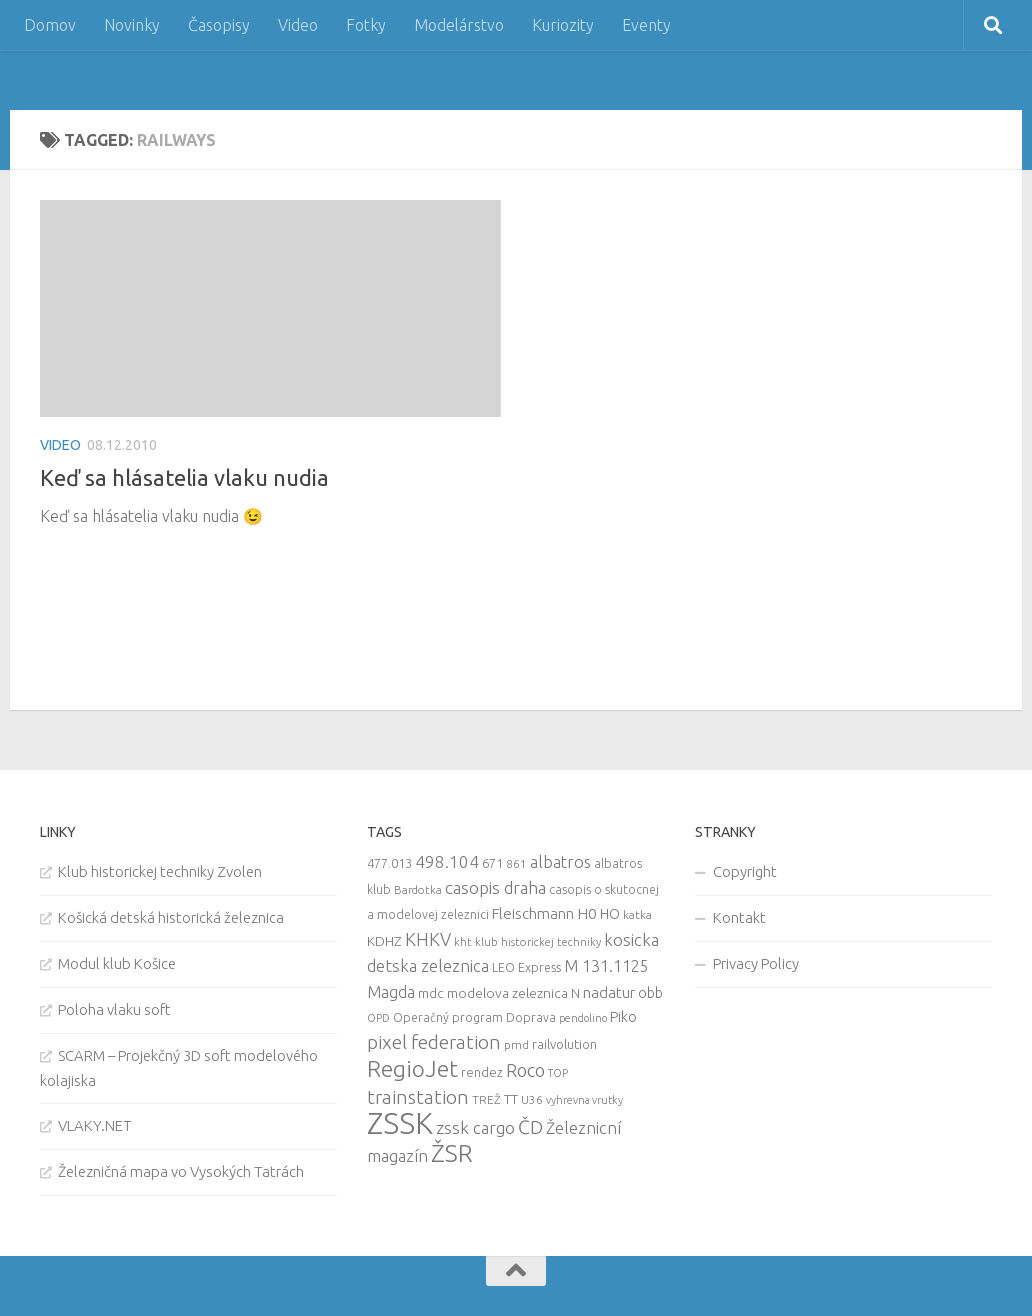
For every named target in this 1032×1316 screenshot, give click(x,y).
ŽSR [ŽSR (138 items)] (452, 1153)
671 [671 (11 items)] (492, 863)
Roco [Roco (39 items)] (525, 1070)
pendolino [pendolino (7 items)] (583, 1018)
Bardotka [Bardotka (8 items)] (418, 890)
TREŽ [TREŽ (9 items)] (486, 1099)
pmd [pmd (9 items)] (516, 1044)
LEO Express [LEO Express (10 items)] (526, 967)
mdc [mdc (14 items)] (431, 993)
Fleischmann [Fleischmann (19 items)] (533, 913)
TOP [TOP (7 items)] (558, 1073)
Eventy (646, 25)
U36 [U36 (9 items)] (532, 1099)
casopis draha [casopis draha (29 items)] (495, 887)
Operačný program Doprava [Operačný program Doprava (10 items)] (474, 1017)
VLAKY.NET (95, 1125)
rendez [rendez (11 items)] (482, 1072)
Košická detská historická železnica (171, 917)
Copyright (745, 871)
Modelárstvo (459, 25)
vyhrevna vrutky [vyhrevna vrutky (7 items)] (584, 1100)
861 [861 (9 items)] (516, 863)
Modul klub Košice (117, 963)
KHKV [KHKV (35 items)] (428, 939)
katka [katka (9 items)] (637, 914)
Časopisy (219, 25)
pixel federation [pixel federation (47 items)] (434, 1042)
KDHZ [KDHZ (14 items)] (384, 941)
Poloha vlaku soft (114, 1009)
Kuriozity (563, 25)
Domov (50, 25)
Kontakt (739, 917)
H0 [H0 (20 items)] (587, 913)
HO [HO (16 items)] (610, 914)
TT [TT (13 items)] (511, 1099)
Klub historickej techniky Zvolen (160, 871)
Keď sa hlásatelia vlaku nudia (184, 477)
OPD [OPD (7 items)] (378, 1018)
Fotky (366, 25)
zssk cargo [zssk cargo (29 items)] (475, 1127)
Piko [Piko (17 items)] (623, 1016)
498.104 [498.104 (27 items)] (447, 861)
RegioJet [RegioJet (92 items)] (412, 1068)
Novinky (132, 25)
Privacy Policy (756, 963)
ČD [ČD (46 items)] (530, 1127)
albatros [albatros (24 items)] (560, 862)
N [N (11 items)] (575, 993)
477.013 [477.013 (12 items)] (389, 863)
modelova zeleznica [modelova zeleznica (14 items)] (507, 993)
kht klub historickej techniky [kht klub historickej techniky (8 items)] (527, 942)
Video (298, 25)
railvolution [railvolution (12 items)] (564, 1044)
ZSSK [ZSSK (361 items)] (400, 1123)
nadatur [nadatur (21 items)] (609, 992)
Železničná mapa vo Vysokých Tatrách (181, 1171)
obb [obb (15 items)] (650, 993)
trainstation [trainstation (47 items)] (418, 1097)
